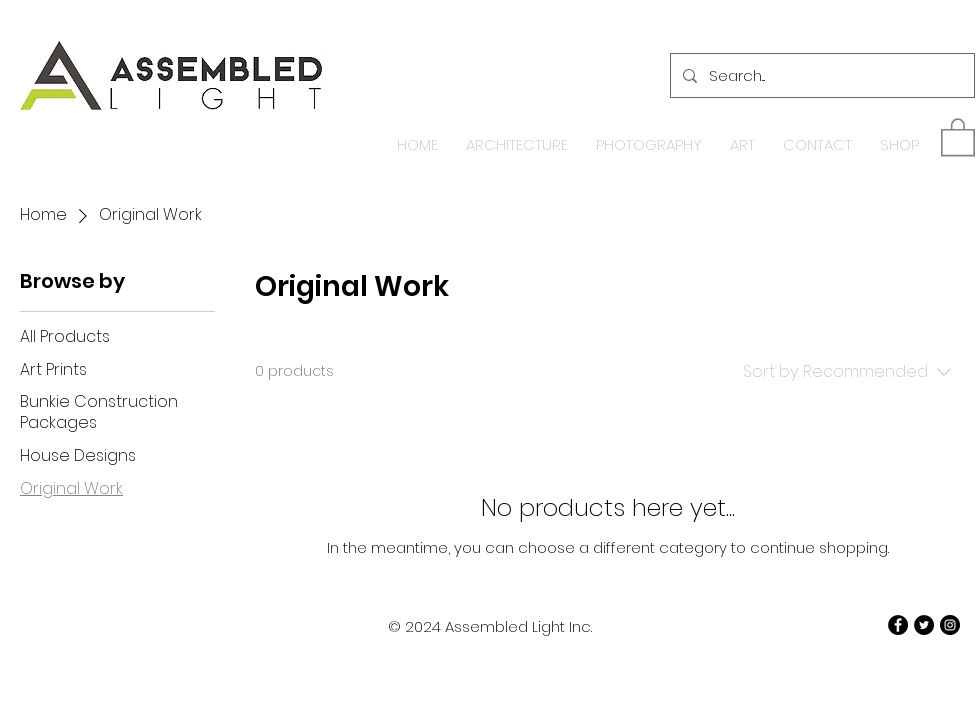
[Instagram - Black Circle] (950, 625)
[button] (958, 136)
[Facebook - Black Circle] (898, 625)
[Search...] (820, 75)
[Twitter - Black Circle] (924, 625)
